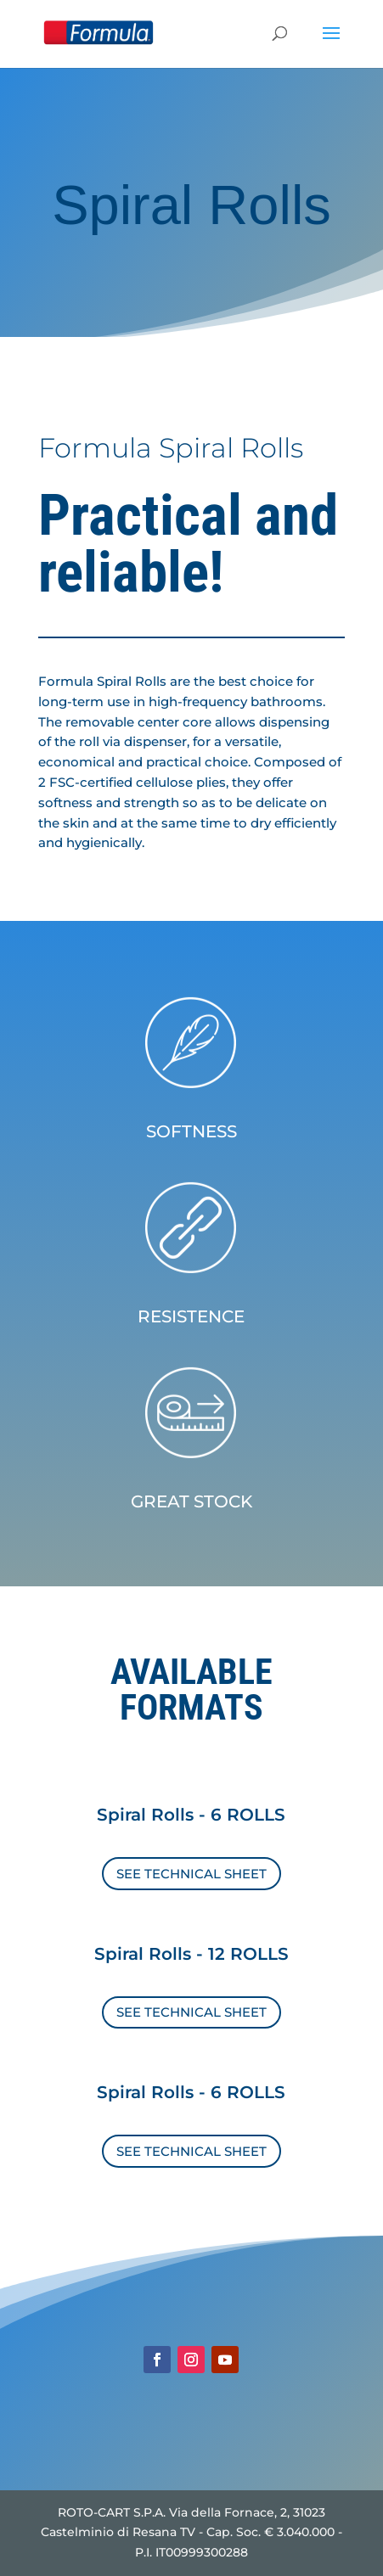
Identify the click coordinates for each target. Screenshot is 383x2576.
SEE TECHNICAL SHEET (191, 1874)
